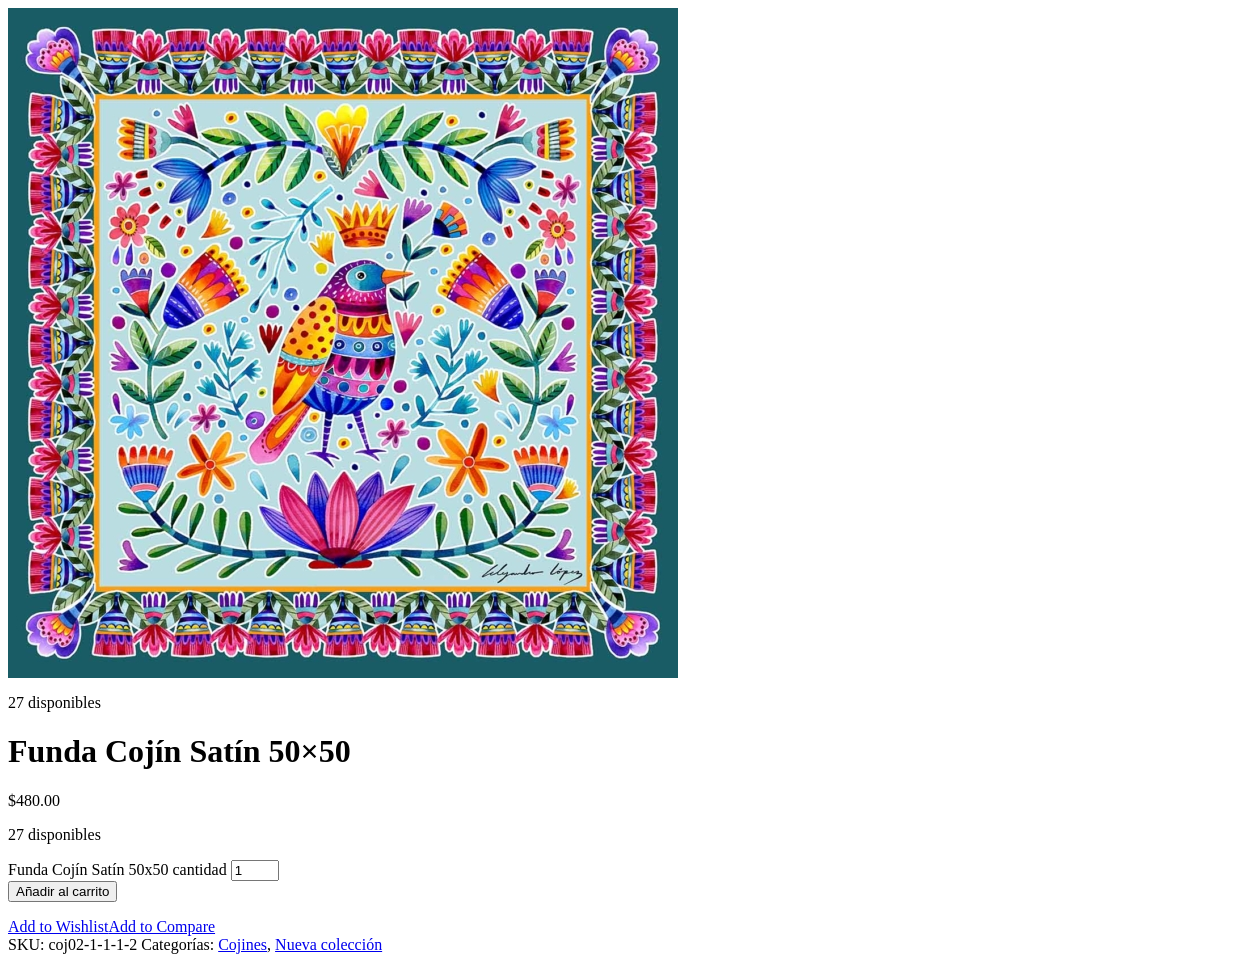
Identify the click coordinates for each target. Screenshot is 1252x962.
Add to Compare (161, 926)
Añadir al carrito (62, 891)
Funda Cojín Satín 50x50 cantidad (117, 869)
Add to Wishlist (58, 926)
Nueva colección (328, 944)
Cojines (242, 944)
